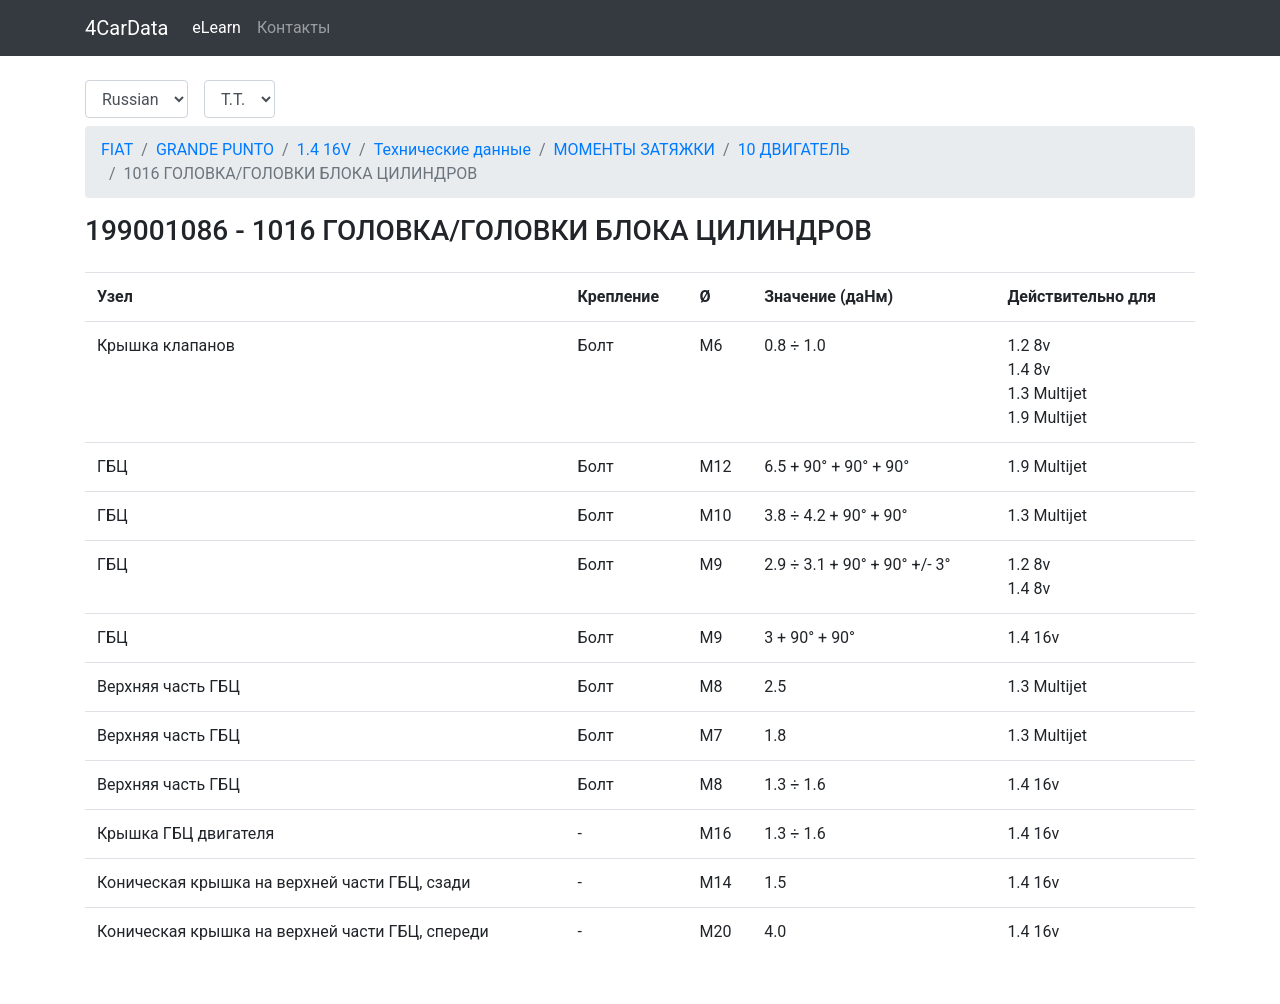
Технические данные (452, 149)
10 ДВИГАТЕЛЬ (794, 149)
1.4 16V (324, 149)
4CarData (126, 28)
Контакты (293, 27)
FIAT (117, 149)
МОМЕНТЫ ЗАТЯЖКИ (634, 149)
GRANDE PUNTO (215, 149)
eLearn (216, 27)
